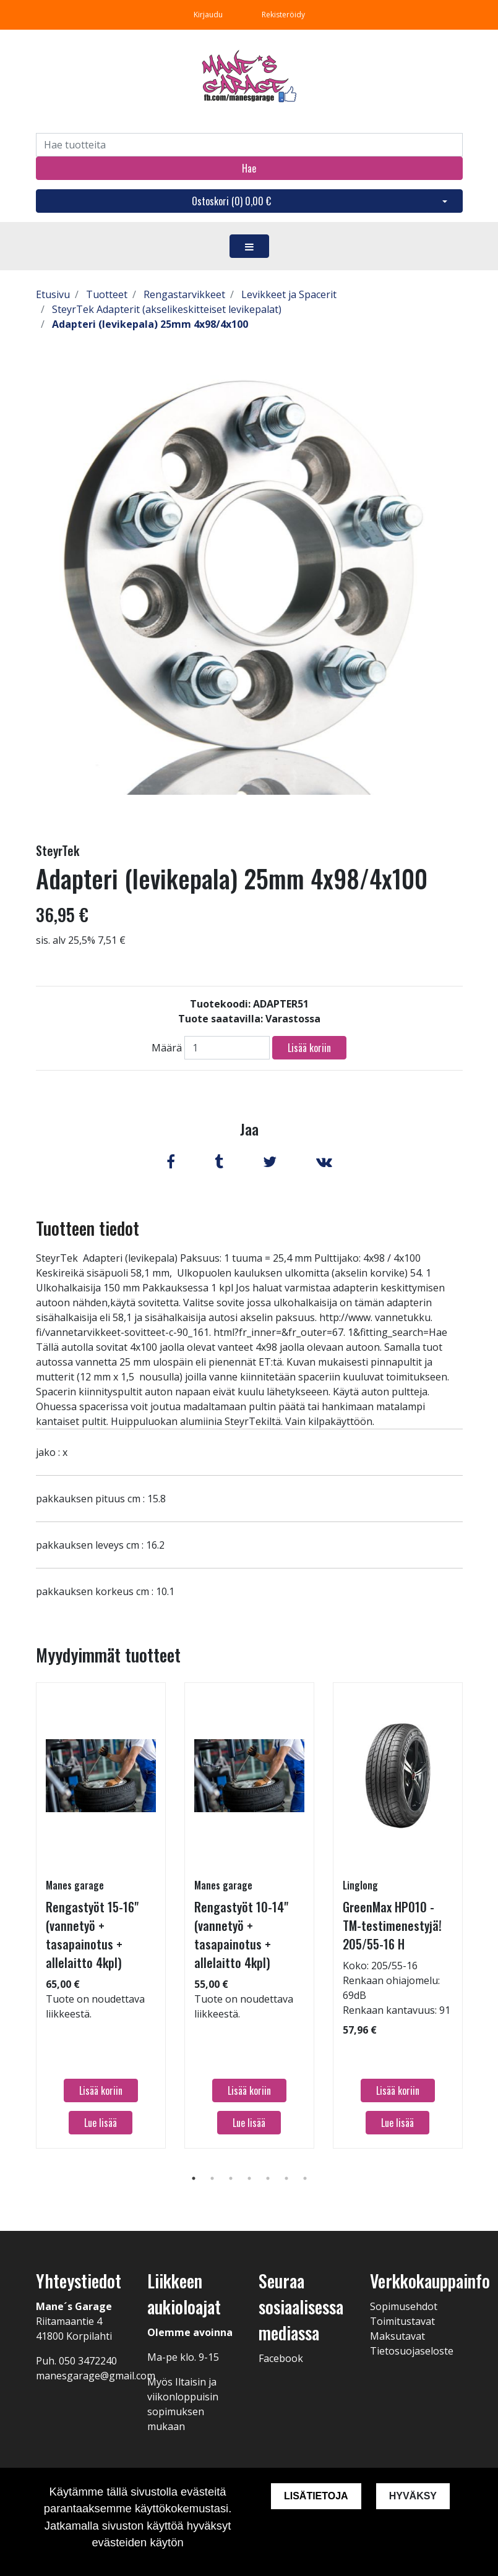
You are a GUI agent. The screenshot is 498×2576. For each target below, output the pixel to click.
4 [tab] (249, 2178)
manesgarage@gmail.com (95, 2375)
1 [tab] (193, 2178)
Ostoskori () (231, 201)
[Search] (249, 144)
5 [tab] (268, 2178)
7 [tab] (305, 2178)
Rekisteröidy (283, 14)
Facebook (281, 2358)
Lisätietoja (316, 2496)
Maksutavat (397, 2336)
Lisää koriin (309, 1047)
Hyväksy (413, 2496)
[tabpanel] (101, 1915)
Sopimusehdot (403, 2306)
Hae (249, 168)
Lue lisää (100, 2122)
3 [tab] (231, 2178)
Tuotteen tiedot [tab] (87, 1228)
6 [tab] (286, 2178)
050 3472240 (88, 2361)
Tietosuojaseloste (411, 2351)
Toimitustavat (402, 2321)
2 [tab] (212, 2178)
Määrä (167, 1048)
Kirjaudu (209, 14)
